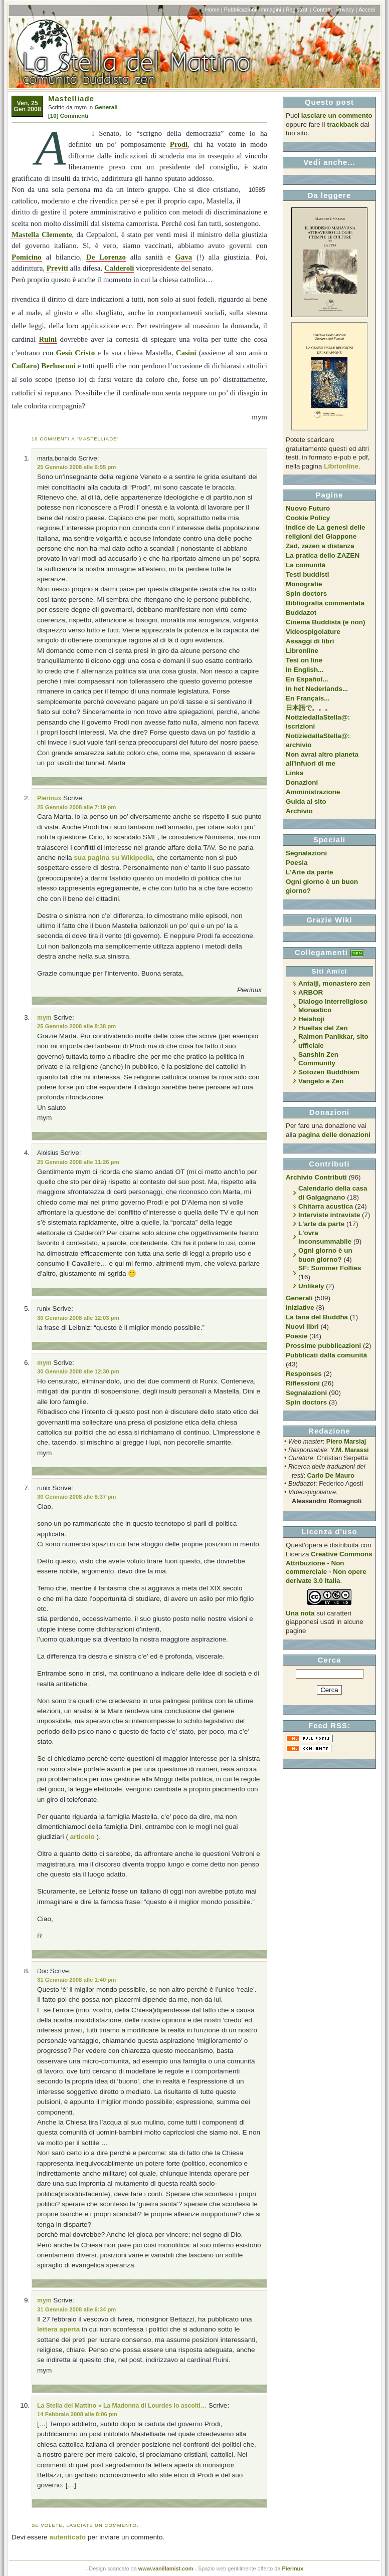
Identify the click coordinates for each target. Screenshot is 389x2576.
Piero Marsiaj (346, 1441)
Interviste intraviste (329, 1215)
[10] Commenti (68, 116)
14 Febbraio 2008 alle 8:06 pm (77, 2414)
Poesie (296, 1336)
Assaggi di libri (310, 641)
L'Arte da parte (309, 872)
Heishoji (311, 1019)
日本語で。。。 (308, 708)
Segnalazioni (306, 853)
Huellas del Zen (323, 1028)
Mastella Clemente (42, 234)
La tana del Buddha (317, 1317)
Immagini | (271, 10)
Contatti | (323, 10)
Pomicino (27, 257)
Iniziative (300, 1307)
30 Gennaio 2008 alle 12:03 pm (78, 1318)
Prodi (178, 144)
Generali (105, 107)
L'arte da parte (321, 1224)
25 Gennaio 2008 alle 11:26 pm (78, 1162)
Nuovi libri (302, 1326)
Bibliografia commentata (325, 603)
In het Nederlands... (317, 688)
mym (44, 1017)
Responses (304, 1373)
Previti (57, 268)
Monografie (304, 584)
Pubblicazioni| (241, 10)
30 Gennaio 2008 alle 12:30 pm (78, 1371)
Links (294, 773)
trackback (342, 124)
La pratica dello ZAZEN (322, 555)
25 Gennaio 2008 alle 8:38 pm (76, 1026)
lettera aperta (58, 2329)
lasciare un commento (336, 115)
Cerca (329, 1660)
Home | (214, 10)
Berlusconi (58, 366)
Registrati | (299, 10)
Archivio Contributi (316, 1177)
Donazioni (302, 782)
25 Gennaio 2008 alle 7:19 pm (76, 807)
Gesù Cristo (75, 353)
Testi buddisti (307, 574)
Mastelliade (71, 98)
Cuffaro (24, 366)
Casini (186, 353)
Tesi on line (304, 660)
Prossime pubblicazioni (323, 1345)
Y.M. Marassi (350, 1450)
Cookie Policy (308, 518)
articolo (82, 1836)
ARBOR (310, 992)
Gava (183, 257)
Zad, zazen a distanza (320, 546)
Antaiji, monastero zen (334, 983)
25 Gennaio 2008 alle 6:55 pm (76, 467)
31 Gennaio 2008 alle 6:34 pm (76, 2309)
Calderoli (119, 268)
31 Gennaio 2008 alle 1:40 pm (76, 1980)
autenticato (68, 2537)
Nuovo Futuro (308, 508)
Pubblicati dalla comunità (326, 1355)
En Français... (307, 698)
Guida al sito (306, 801)
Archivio (299, 811)
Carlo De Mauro (330, 1475)
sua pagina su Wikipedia (113, 857)
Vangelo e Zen (320, 1081)
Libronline (302, 650)
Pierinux (49, 798)
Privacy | (346, 10)
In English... (305, 669)
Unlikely (311, 1286)
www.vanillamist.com (165, 2568)
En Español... (307, 679)
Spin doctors (306, 593)
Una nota (300, 1613)
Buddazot (301, 612)
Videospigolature (313, 631)
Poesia (296, 862)
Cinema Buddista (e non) (325, 622)
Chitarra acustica (325, 1206)
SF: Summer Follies (329, 1268)
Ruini (48, 339)
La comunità (305, 565)
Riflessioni (303, 1383)
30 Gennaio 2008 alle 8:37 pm (76, 1497)
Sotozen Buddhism (328, 1072)
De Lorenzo (106, 257)
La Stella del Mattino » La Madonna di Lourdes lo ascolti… (122, 2405)
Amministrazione (313, 792)
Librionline (341, 466)
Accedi (366, 10)
